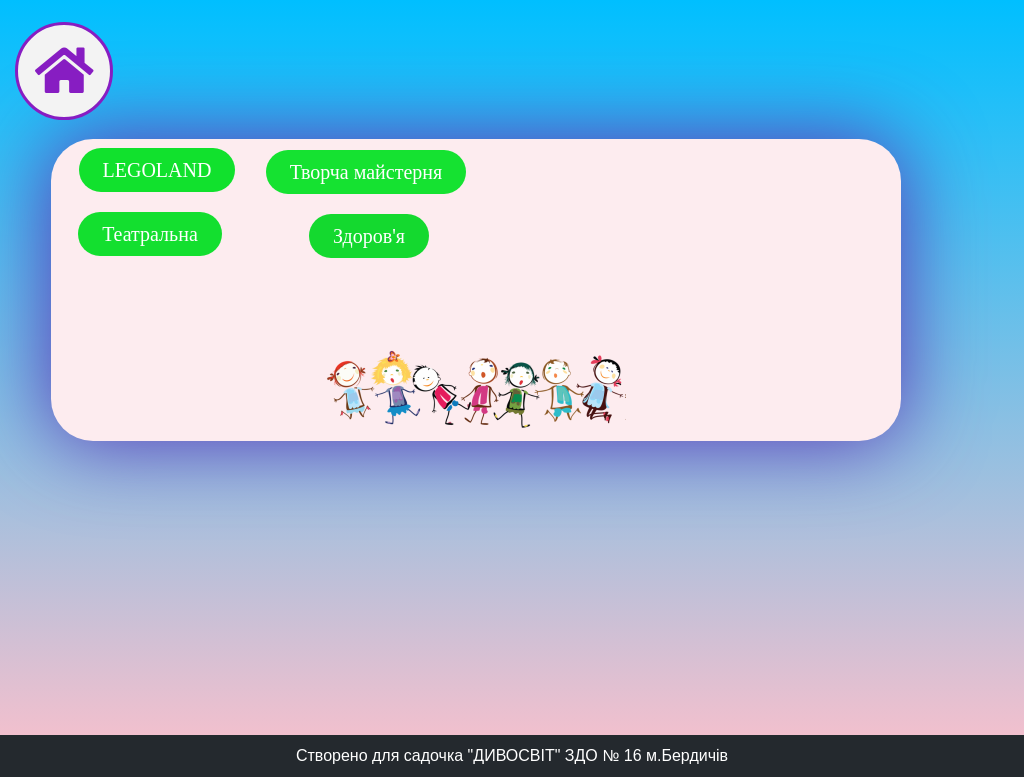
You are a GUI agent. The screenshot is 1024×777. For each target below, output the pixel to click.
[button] (157, 170)
